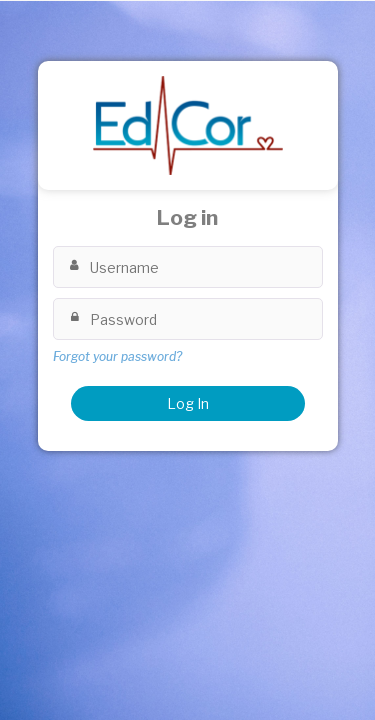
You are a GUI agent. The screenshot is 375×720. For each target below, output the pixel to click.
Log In (188, 403)
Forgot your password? (117, 356)
